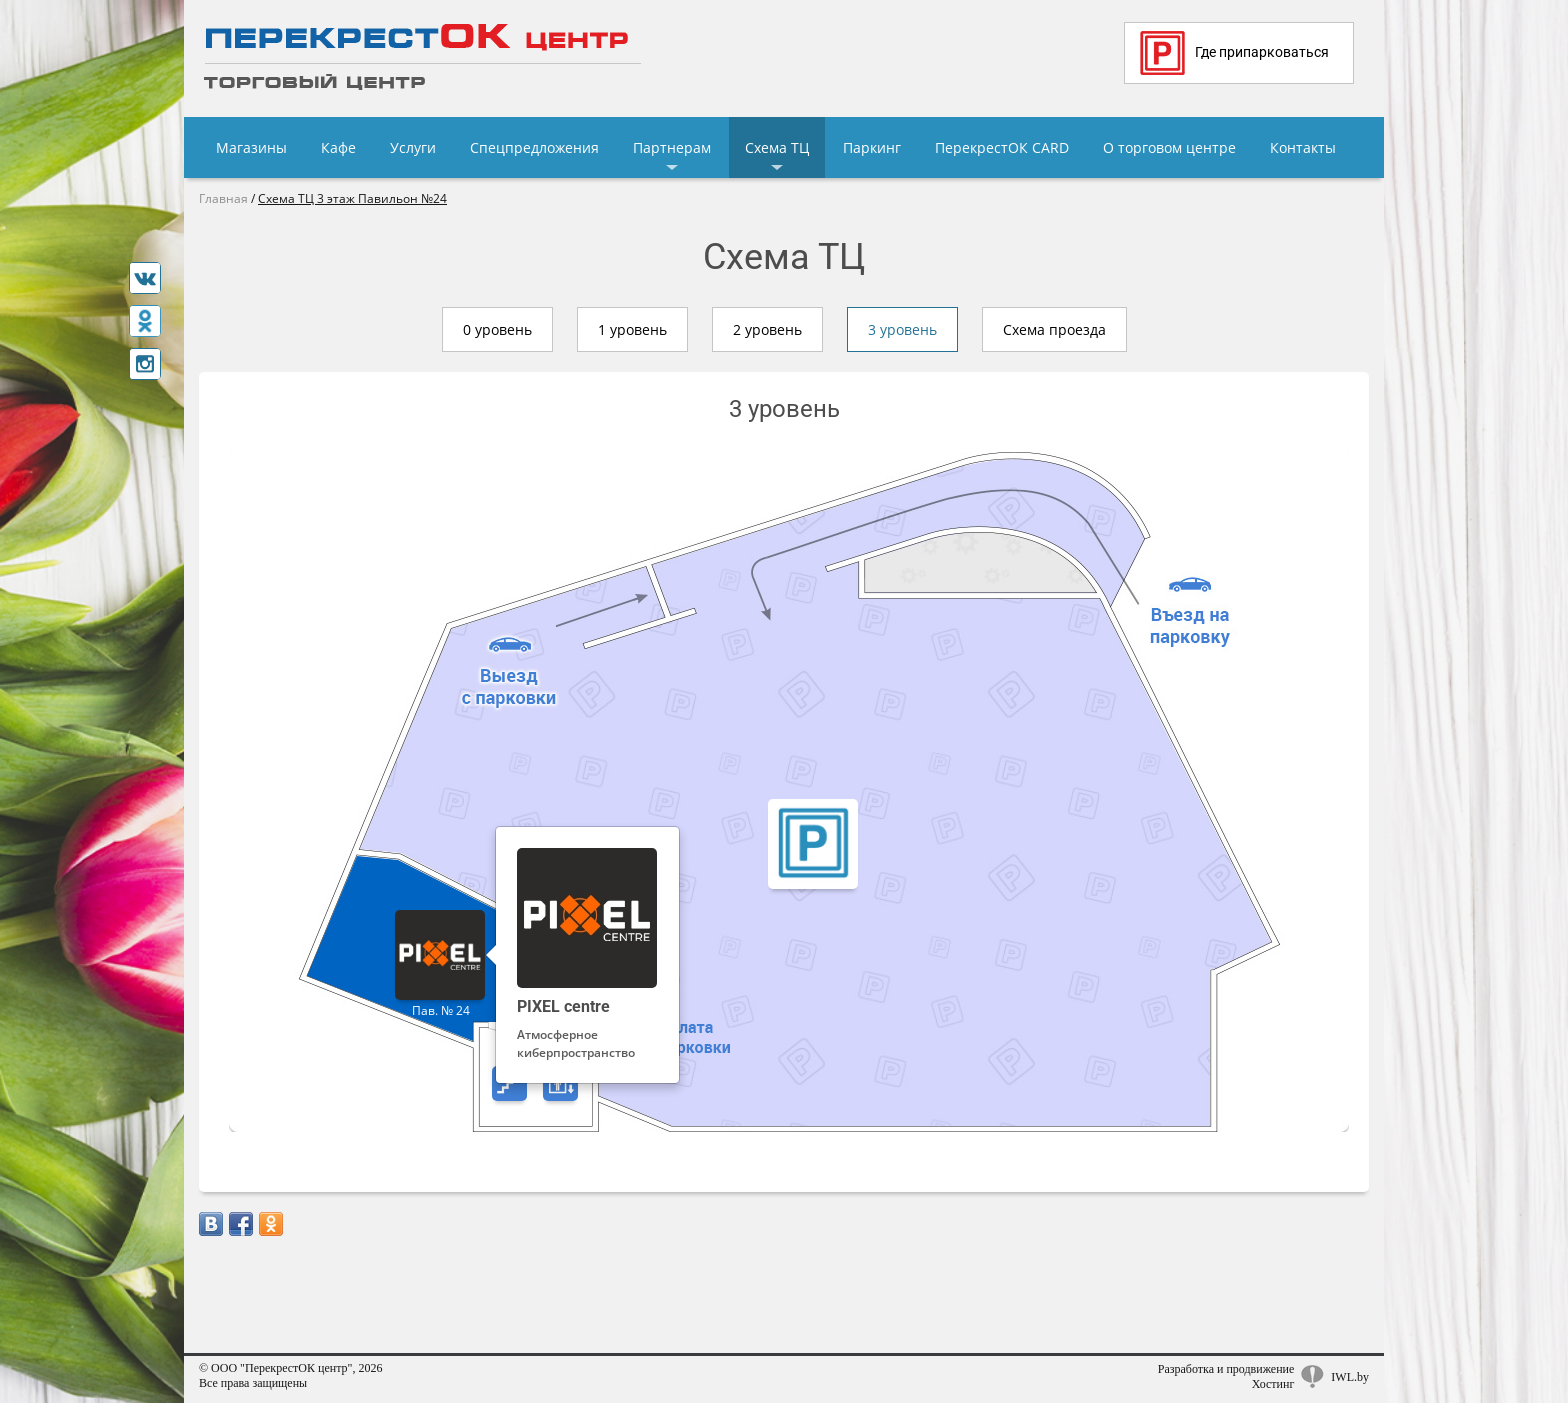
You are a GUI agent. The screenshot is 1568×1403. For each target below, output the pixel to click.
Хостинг (1273, 1384)
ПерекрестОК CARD (1002, 147)
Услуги (413, 147)
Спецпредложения (534, 147)
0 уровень (497, 329)
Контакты (1303, 147)
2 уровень (767, 329)
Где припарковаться (1234, 53)
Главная (223, 198)
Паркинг (872, 147)
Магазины (251, 147)
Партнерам (672, 147)
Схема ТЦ (777, 147)
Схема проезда (1054, 329)
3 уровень (902, 329)
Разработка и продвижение (1226, 1369)
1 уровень (632, 329)
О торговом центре (1169, 147)
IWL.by (1350, 1377)
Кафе (338, 147)
